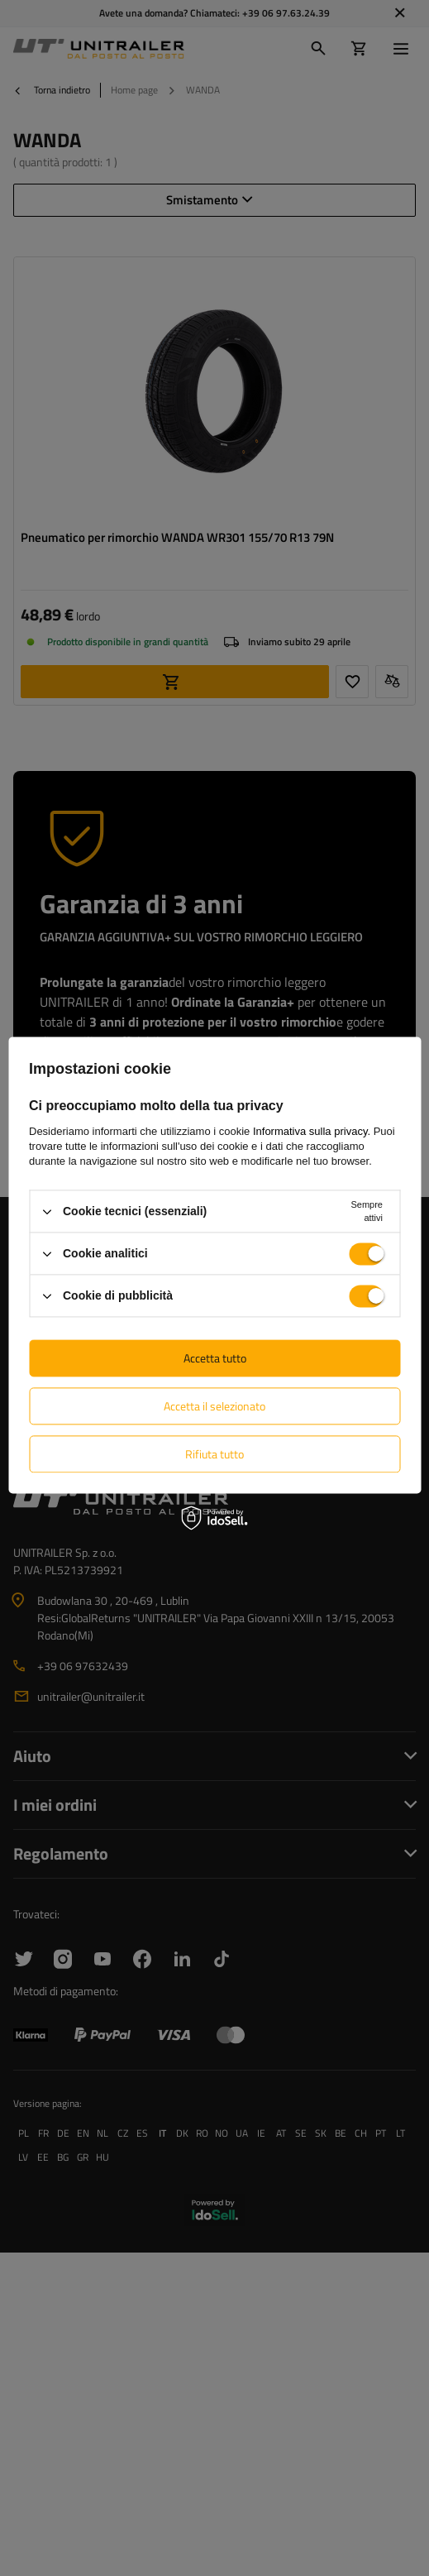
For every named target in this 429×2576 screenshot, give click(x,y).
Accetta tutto (215, 1358)
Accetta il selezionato (214, 1406)
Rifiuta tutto (214, 1454)
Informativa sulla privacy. (311, 1131)
